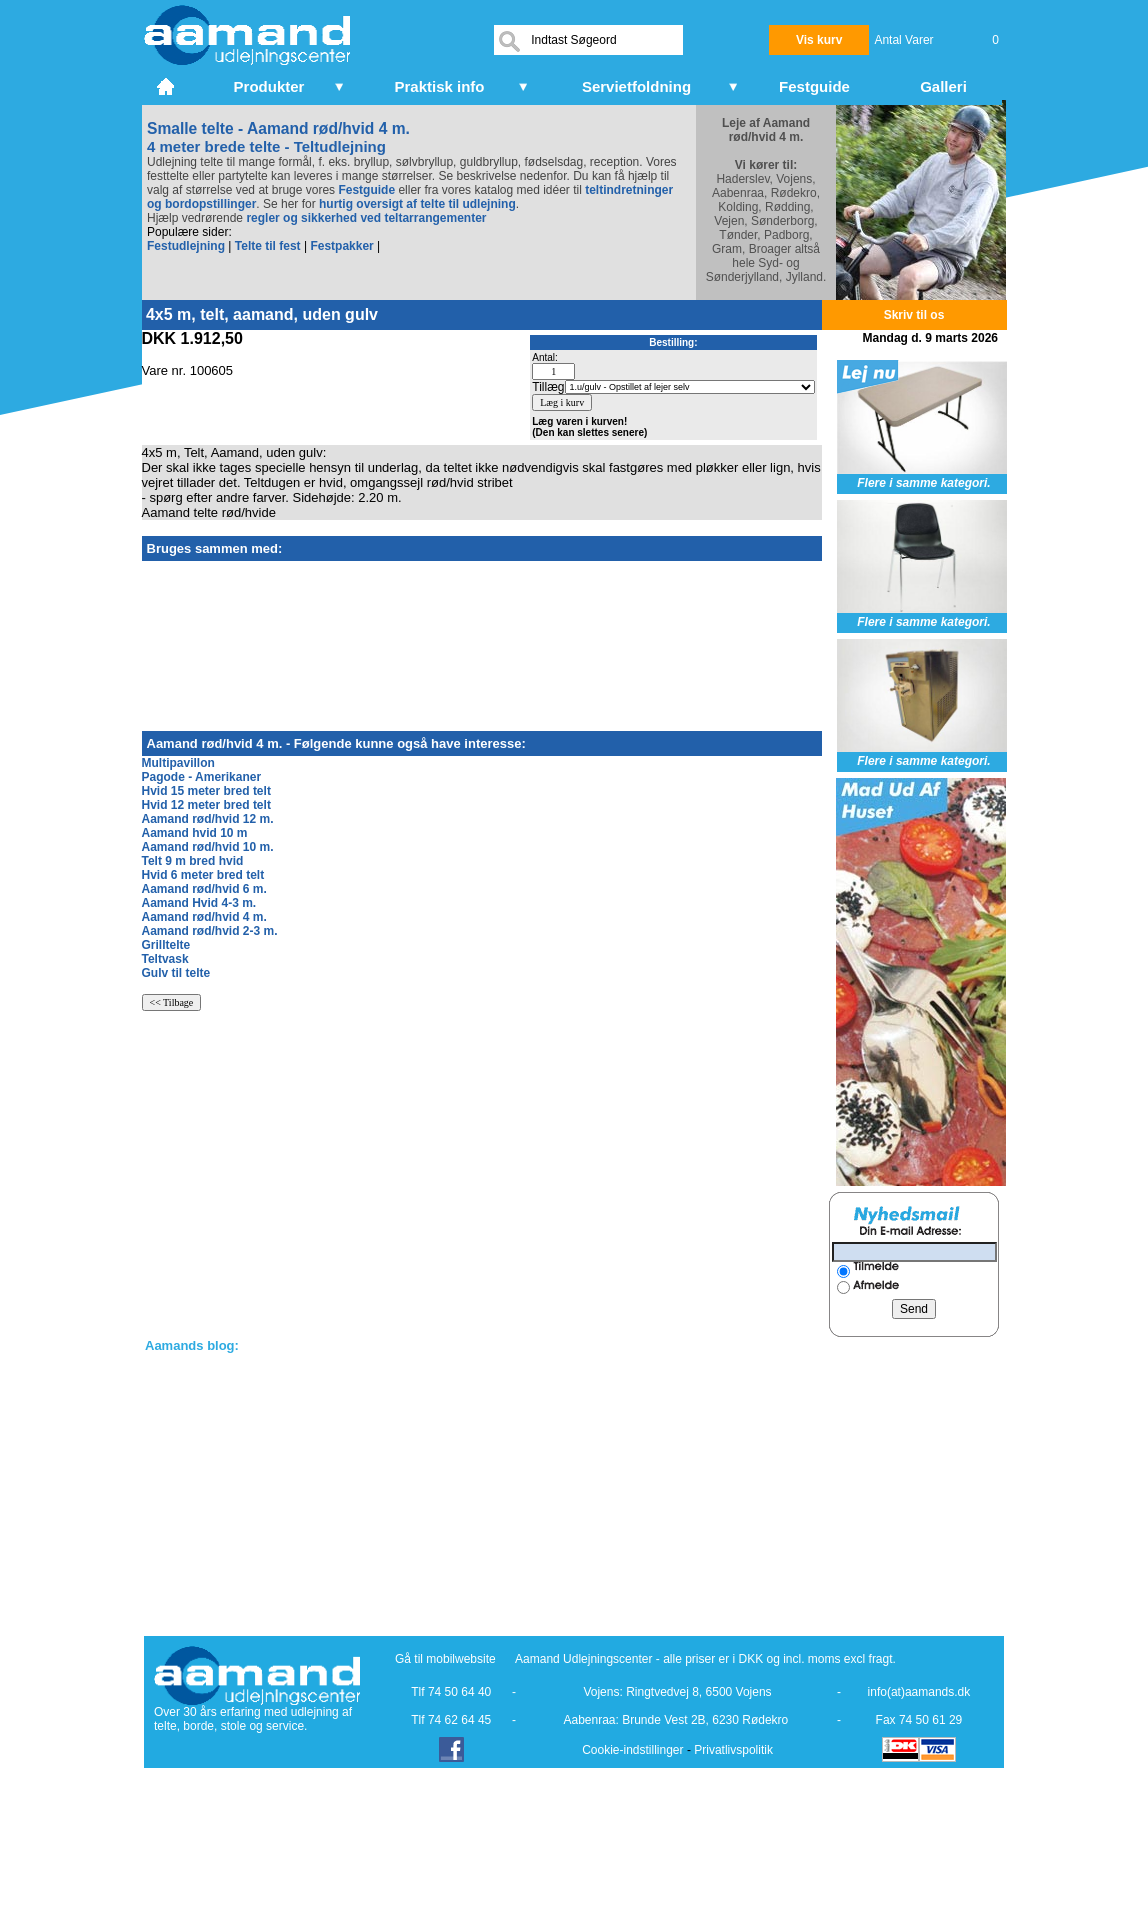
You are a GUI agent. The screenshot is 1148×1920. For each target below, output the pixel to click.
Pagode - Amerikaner (202, 777)
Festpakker (341, 246)
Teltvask (165, 959)
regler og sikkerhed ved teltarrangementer (364, 218)
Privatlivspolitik (733, 1750)
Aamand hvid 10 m (195, 833)
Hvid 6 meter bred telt (203, 875)
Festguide (366, 190)
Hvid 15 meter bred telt (206, 791)
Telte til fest (268, 246)
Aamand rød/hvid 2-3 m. (210, 931)
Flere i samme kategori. (923, 483)
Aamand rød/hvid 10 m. (208, 847)
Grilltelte (166, 945)
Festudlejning (186, 246)
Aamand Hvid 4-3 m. (199, 903)
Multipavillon (178, 763)
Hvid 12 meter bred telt (206, 805)
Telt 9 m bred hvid (193, 861)
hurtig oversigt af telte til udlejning (417, 204)
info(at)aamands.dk (919, 1692)
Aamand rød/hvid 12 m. (208, 819)
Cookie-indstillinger (632, 1750)
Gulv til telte (176, 973)
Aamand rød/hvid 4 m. (204, 917)
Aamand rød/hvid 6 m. (204, 889)
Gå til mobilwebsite (445, 1659)
